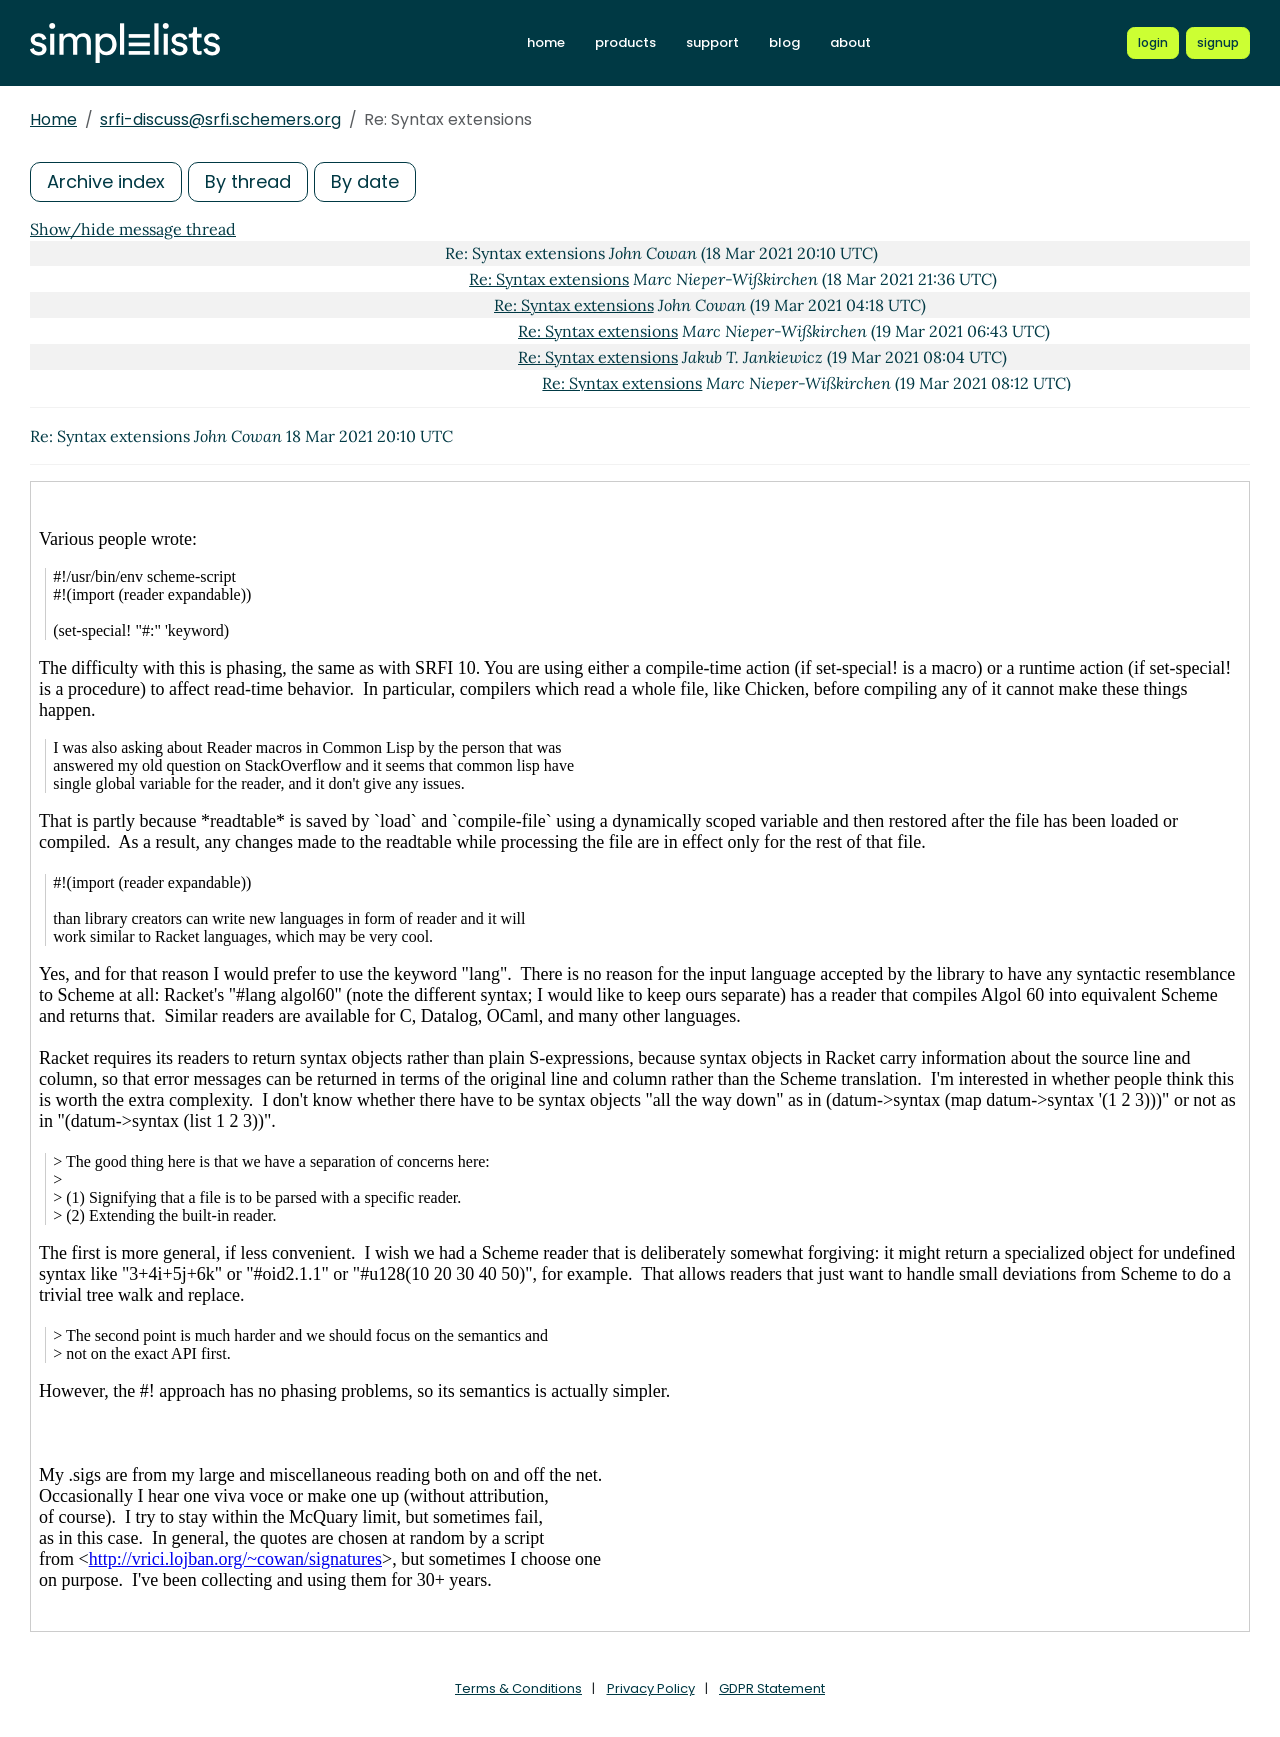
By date (365, 181)
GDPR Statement (772, 1688)
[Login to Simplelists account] (1153, 43)
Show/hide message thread (133, 229)
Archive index (106, 181)
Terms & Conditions (518, 1688)
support (712, 42)
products (625, 42)
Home (53, 119)
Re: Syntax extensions (549, 279)
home (546, 42)
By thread (248, 181)
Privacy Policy (651, 1688)
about (850, 42)
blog (784, 42)
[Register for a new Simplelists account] (1218, 43)
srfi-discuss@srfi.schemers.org (220, 119)
